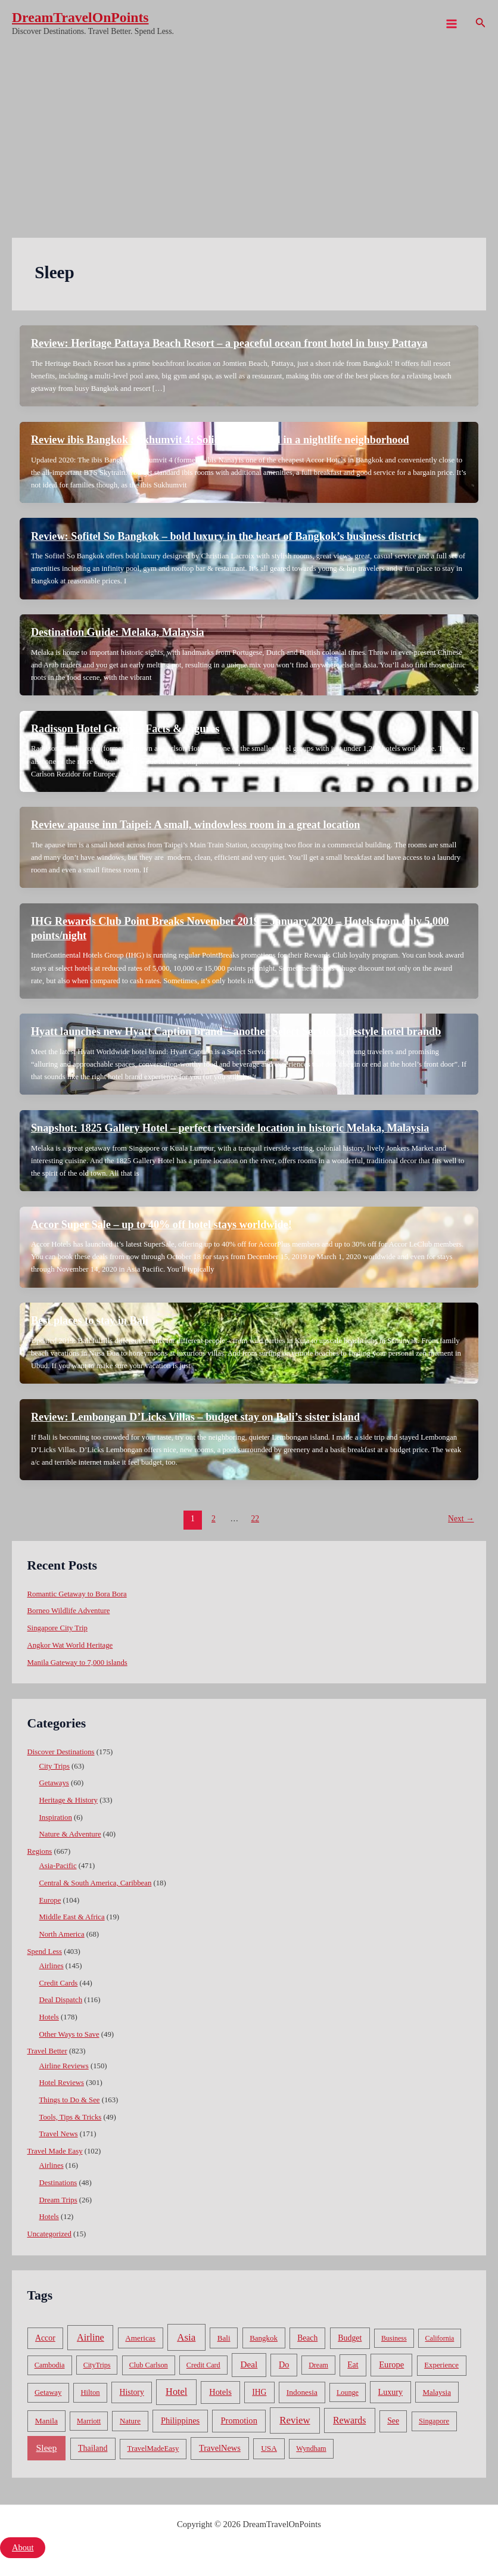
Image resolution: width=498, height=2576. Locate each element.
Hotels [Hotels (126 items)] (220, 2392)
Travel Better (47, 2051)
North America (62, 1934)
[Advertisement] (249, 137)
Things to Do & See (69, 2100)
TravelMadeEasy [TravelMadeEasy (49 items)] (153, 2448)
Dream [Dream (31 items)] (318, 2365)
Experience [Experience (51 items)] (441, 2365)
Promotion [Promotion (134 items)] (239, 2420)
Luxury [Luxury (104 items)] (390, 2392)
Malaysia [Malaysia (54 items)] (437, 2392)
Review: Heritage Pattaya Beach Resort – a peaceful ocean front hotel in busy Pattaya (229, 343)
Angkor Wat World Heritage (70, 1645)
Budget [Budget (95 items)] (350, 2337)
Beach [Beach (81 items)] (307, 2337)
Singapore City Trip (57, 1628)
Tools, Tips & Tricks (70, 2117)
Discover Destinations (61, 1752)
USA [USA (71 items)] (269, 2448)
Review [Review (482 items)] (294, 2420)
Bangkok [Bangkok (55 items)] (264, 2337)
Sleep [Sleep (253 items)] (46, 2448)
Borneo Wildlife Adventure (68, 1610)
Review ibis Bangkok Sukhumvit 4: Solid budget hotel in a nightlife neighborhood (220, 440)
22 (255, 1518)
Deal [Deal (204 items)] (249, 2364)
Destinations (58, 2183)
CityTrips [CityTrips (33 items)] (97, 2365)
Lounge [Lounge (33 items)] (348, 2392)
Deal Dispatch (61, 2000)
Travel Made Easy (55, 2151)
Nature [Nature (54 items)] (130, 2420)
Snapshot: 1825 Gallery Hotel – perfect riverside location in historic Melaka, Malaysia (230, 1128)
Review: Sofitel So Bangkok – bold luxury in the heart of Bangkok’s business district (226, 536)
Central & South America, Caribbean (95, 1883)
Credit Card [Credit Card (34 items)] (203, 2365)
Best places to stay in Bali (89, 1320)
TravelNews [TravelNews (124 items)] (220, 2448)
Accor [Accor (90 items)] (45, 2337)
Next (461, 1518)
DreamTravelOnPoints (80, 17)
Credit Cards (58, 1983)
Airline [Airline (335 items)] (90, 2337)
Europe (50, 1900)
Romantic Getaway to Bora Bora (77, 1594)
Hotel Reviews (61, 2082)
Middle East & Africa (72, 1917)
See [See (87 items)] (393, 2420)
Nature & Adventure (70, 1834)
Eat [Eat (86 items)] (352, 2364)
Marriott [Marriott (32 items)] (89, 2421)
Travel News (58, 2134)
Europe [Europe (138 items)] (391, 2364)
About (22, 2547)
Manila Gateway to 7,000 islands (77, 1662)
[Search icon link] (480, 24)
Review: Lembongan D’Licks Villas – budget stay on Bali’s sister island (195, 1417)
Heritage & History (68, 1800)
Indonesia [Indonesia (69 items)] (302, 2392)
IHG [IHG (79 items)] (259, 2392)
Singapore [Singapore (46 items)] (434, 2421)
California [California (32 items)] (440, 2338)
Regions (39, 1851)
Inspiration (55, 1817)
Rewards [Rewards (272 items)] (349, 2420)
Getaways (54, 1783)
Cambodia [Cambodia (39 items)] (50, 2365)
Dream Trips (58, 2200)
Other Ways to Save (69, 2034)
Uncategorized (49, 2234)
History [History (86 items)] (132, 2392)
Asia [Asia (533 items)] (186, 2337)
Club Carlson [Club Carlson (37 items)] (148, 2365)
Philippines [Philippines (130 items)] (180, 2420)
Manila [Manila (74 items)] (46, 2420)
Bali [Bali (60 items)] (224, 2337)
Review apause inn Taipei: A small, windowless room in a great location (195, 825)
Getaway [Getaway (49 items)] (48, 2392)
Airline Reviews (64, 2066)
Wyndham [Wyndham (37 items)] (311, 2448)
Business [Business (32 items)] (394, 2338)
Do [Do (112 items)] (284, 2364)
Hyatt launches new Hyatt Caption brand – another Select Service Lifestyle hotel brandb (236, 1031)
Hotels (49, 2017)
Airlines (51, 1966)
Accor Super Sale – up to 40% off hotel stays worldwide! (161, 1224)
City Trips (54, 1766)
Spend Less (44, 1951)
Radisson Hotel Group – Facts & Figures (125, 729)
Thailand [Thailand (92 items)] (92, 2448)
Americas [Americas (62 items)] (140, 2337)
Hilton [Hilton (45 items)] (89, 2392)
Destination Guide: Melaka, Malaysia (117, 632)
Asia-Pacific (58, 1866)
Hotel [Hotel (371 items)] (176, 2391)
